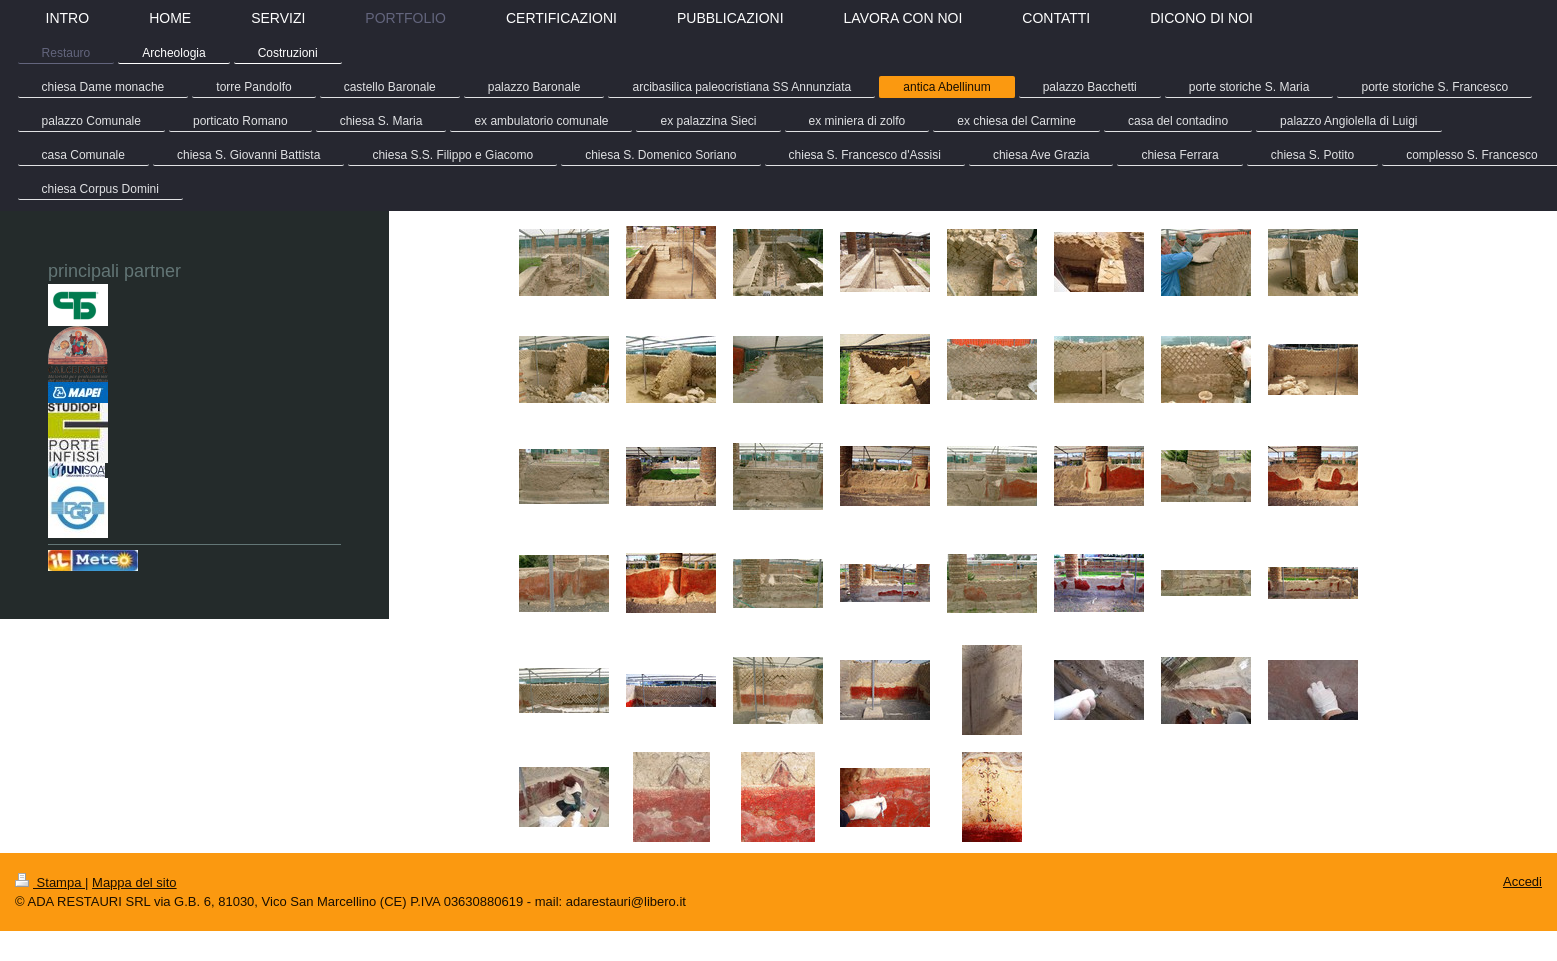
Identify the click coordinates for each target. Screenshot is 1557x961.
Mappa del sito (134, 882)
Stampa (50, 882)
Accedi (1522, 881)
